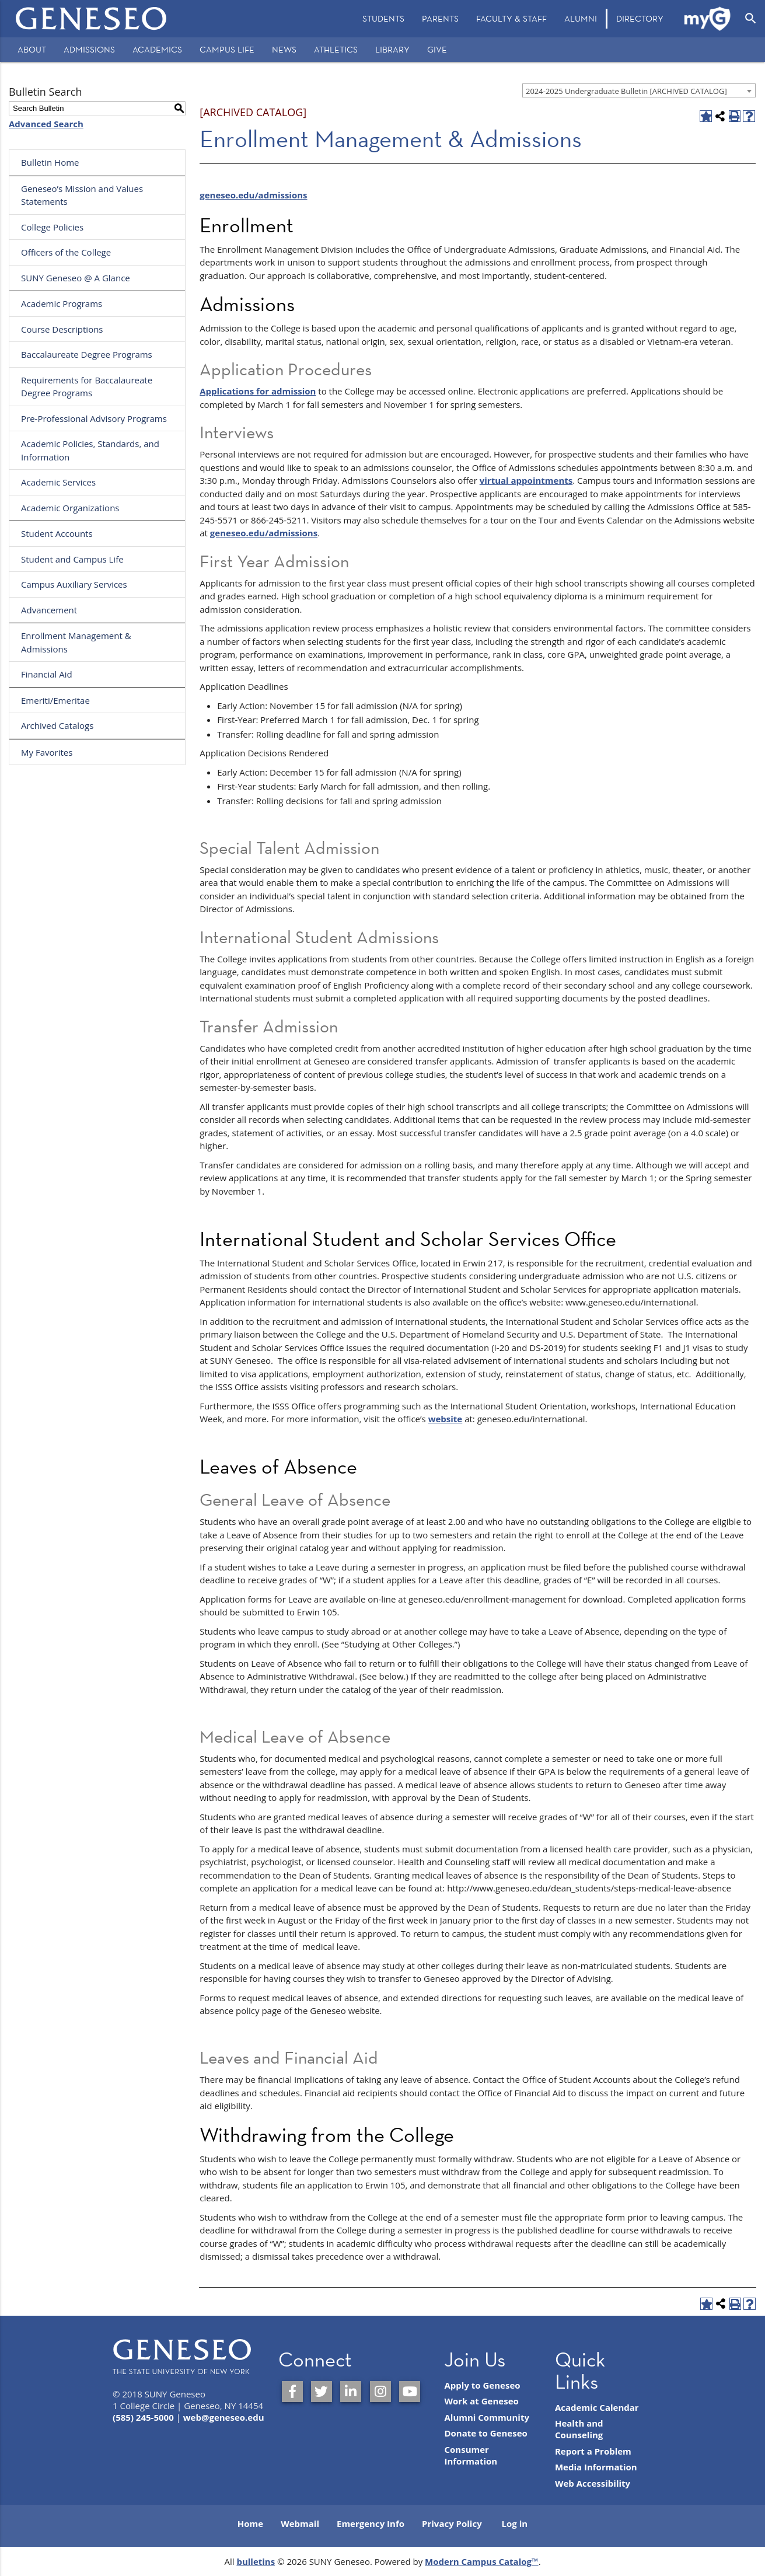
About (32, 49)
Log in (515, 2523)
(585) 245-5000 (143, 2417)
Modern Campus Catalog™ (482, 2561)
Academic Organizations (70, 508)
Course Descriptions (62, 329)
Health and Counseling (579, 2429)
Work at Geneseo (481, 2401)
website (445, 1419)
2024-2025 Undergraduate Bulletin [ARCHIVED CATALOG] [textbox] (626, 91)
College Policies (52, 227)
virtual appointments (526, 480)
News (284, 49)
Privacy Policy (452, 2523)
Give (437, 49)
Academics (157, 49)
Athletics (336, 49)
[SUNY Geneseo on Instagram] (380, 2391)
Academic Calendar (597, 2407)
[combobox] (639, 90)
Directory (639, 18)
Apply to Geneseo (482, 2385)
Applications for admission (258, 391)
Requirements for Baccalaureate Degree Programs (86, 386)
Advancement (49, 610)
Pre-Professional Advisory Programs (94, 418)
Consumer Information (470, 2455)
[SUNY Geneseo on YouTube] (409, 2391)
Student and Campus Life (72, 559)
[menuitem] (383, 18)
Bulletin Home (50, 162)
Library (392, 49)
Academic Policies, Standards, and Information (90, 450)
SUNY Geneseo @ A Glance (75, 278)
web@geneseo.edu (223, 2417)
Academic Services (58, 482)
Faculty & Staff (511, 18)
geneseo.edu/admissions (253, 195)
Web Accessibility (592, 2483)
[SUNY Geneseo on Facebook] (292, 2391)
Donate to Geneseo (485, 2433)
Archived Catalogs (57, 725)
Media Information (596, 2467)
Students (383, 18)
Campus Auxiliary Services (74, 584)
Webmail (300, 2523)
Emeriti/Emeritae (55, 700)
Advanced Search (46, 124)
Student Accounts (57, 533)
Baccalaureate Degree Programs (86, 354)
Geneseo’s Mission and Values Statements (82, 195)
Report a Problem (593, 2451)
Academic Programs (61, 303)
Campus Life (227, 49)
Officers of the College (66, 252)
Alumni (580, 18)
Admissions (89, 49)
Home (250, 2523)
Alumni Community (486, 2417)
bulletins (255, 2561)
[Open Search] (750, 18)
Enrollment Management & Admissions (76, 642)
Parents (440, 18)
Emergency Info (370, 2523)
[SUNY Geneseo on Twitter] (321, 2391)
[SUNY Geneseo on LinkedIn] (350, 2391)
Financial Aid (46, 674)
